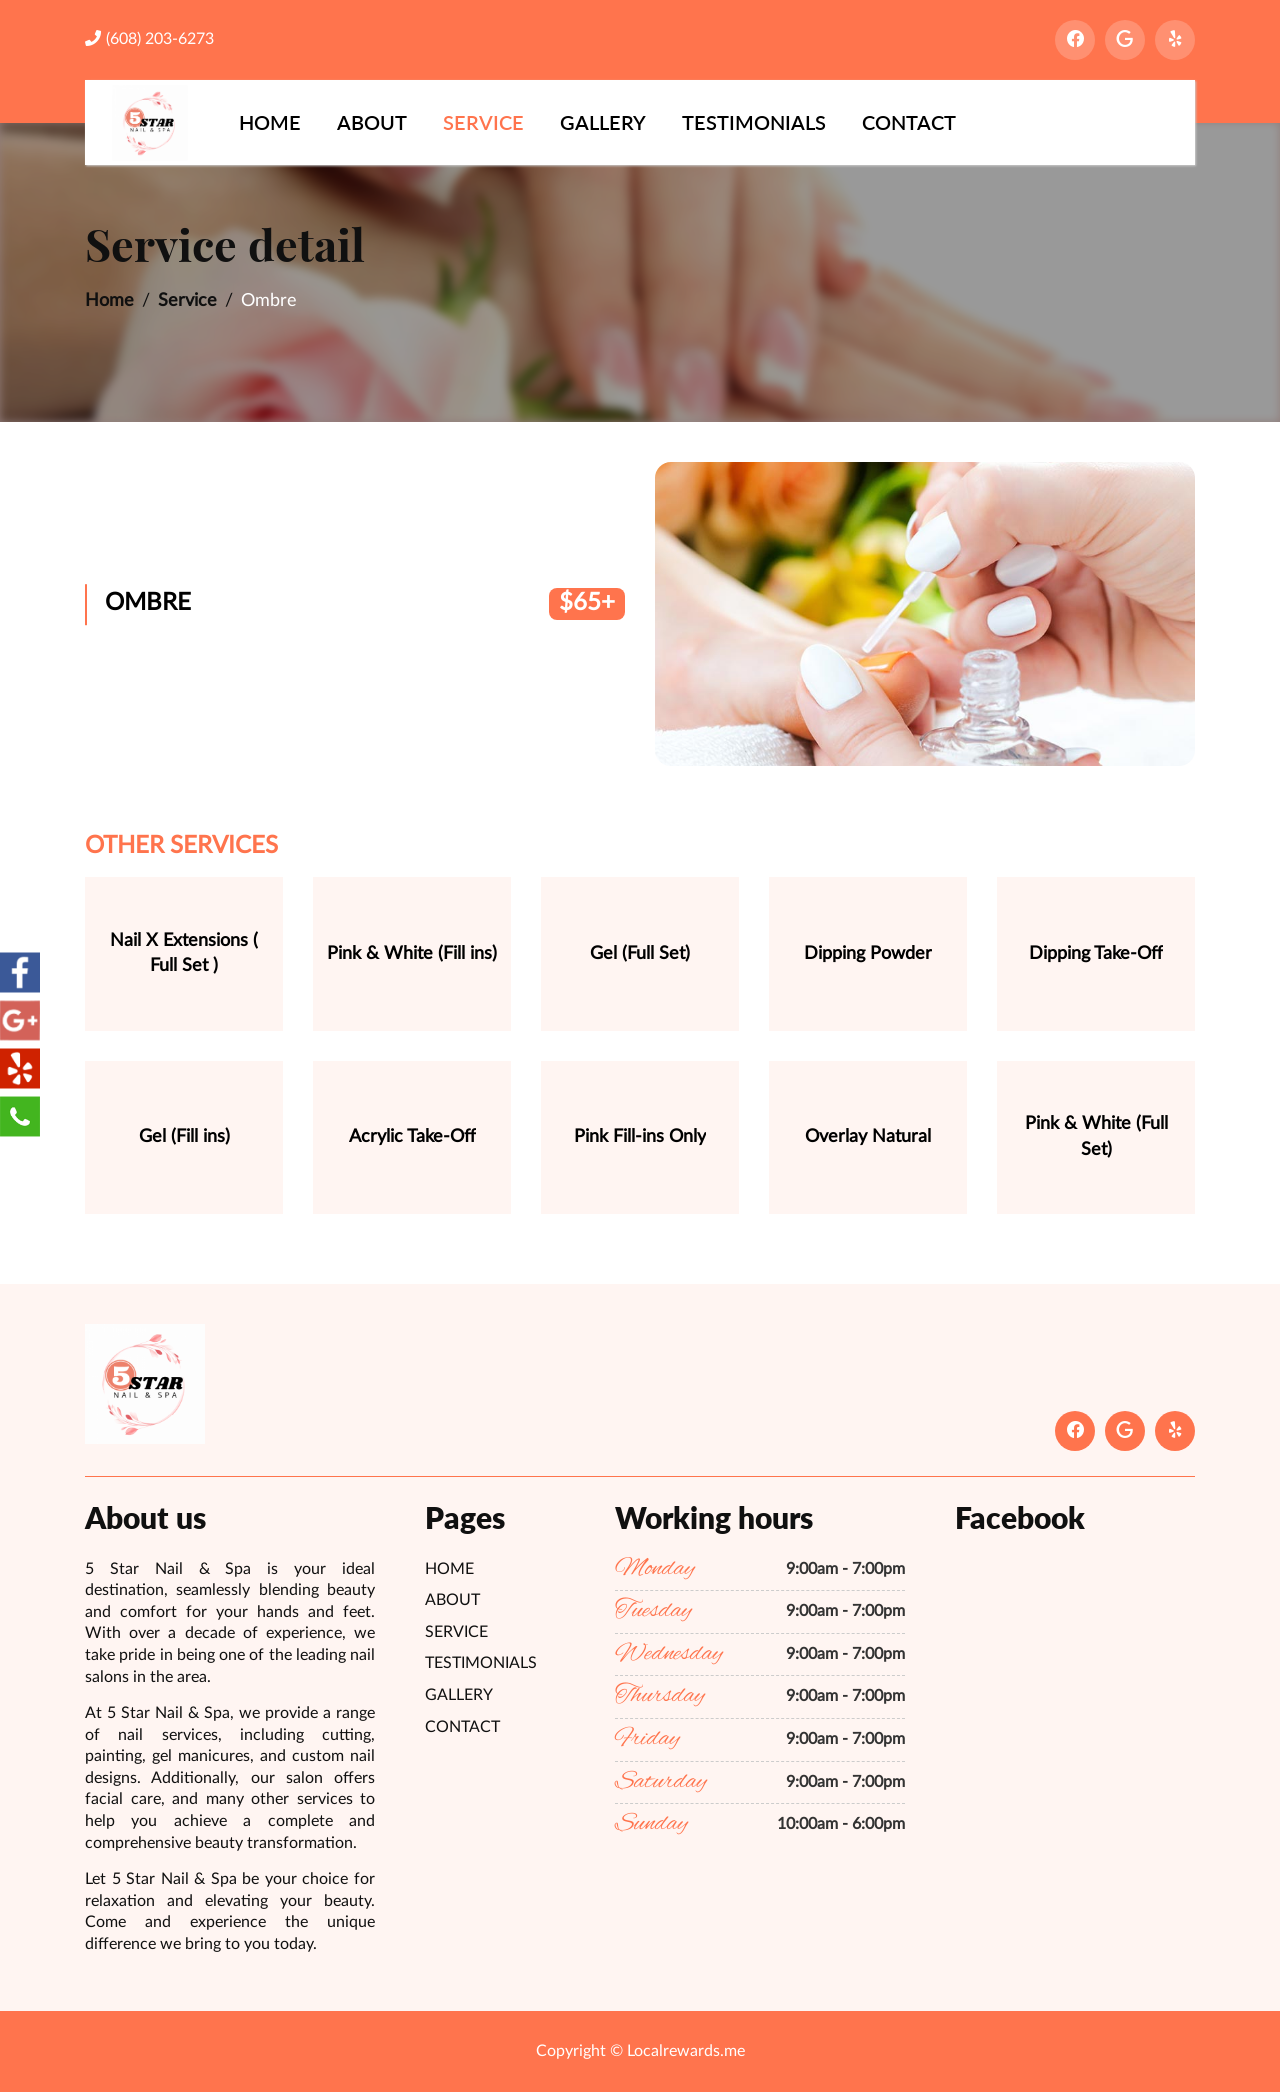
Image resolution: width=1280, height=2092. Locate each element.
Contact (909, 122)
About (372, 122)
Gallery (603, 122)
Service (483, 122)
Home (270, 122)
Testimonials (754, 122)
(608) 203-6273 (149, 38)
